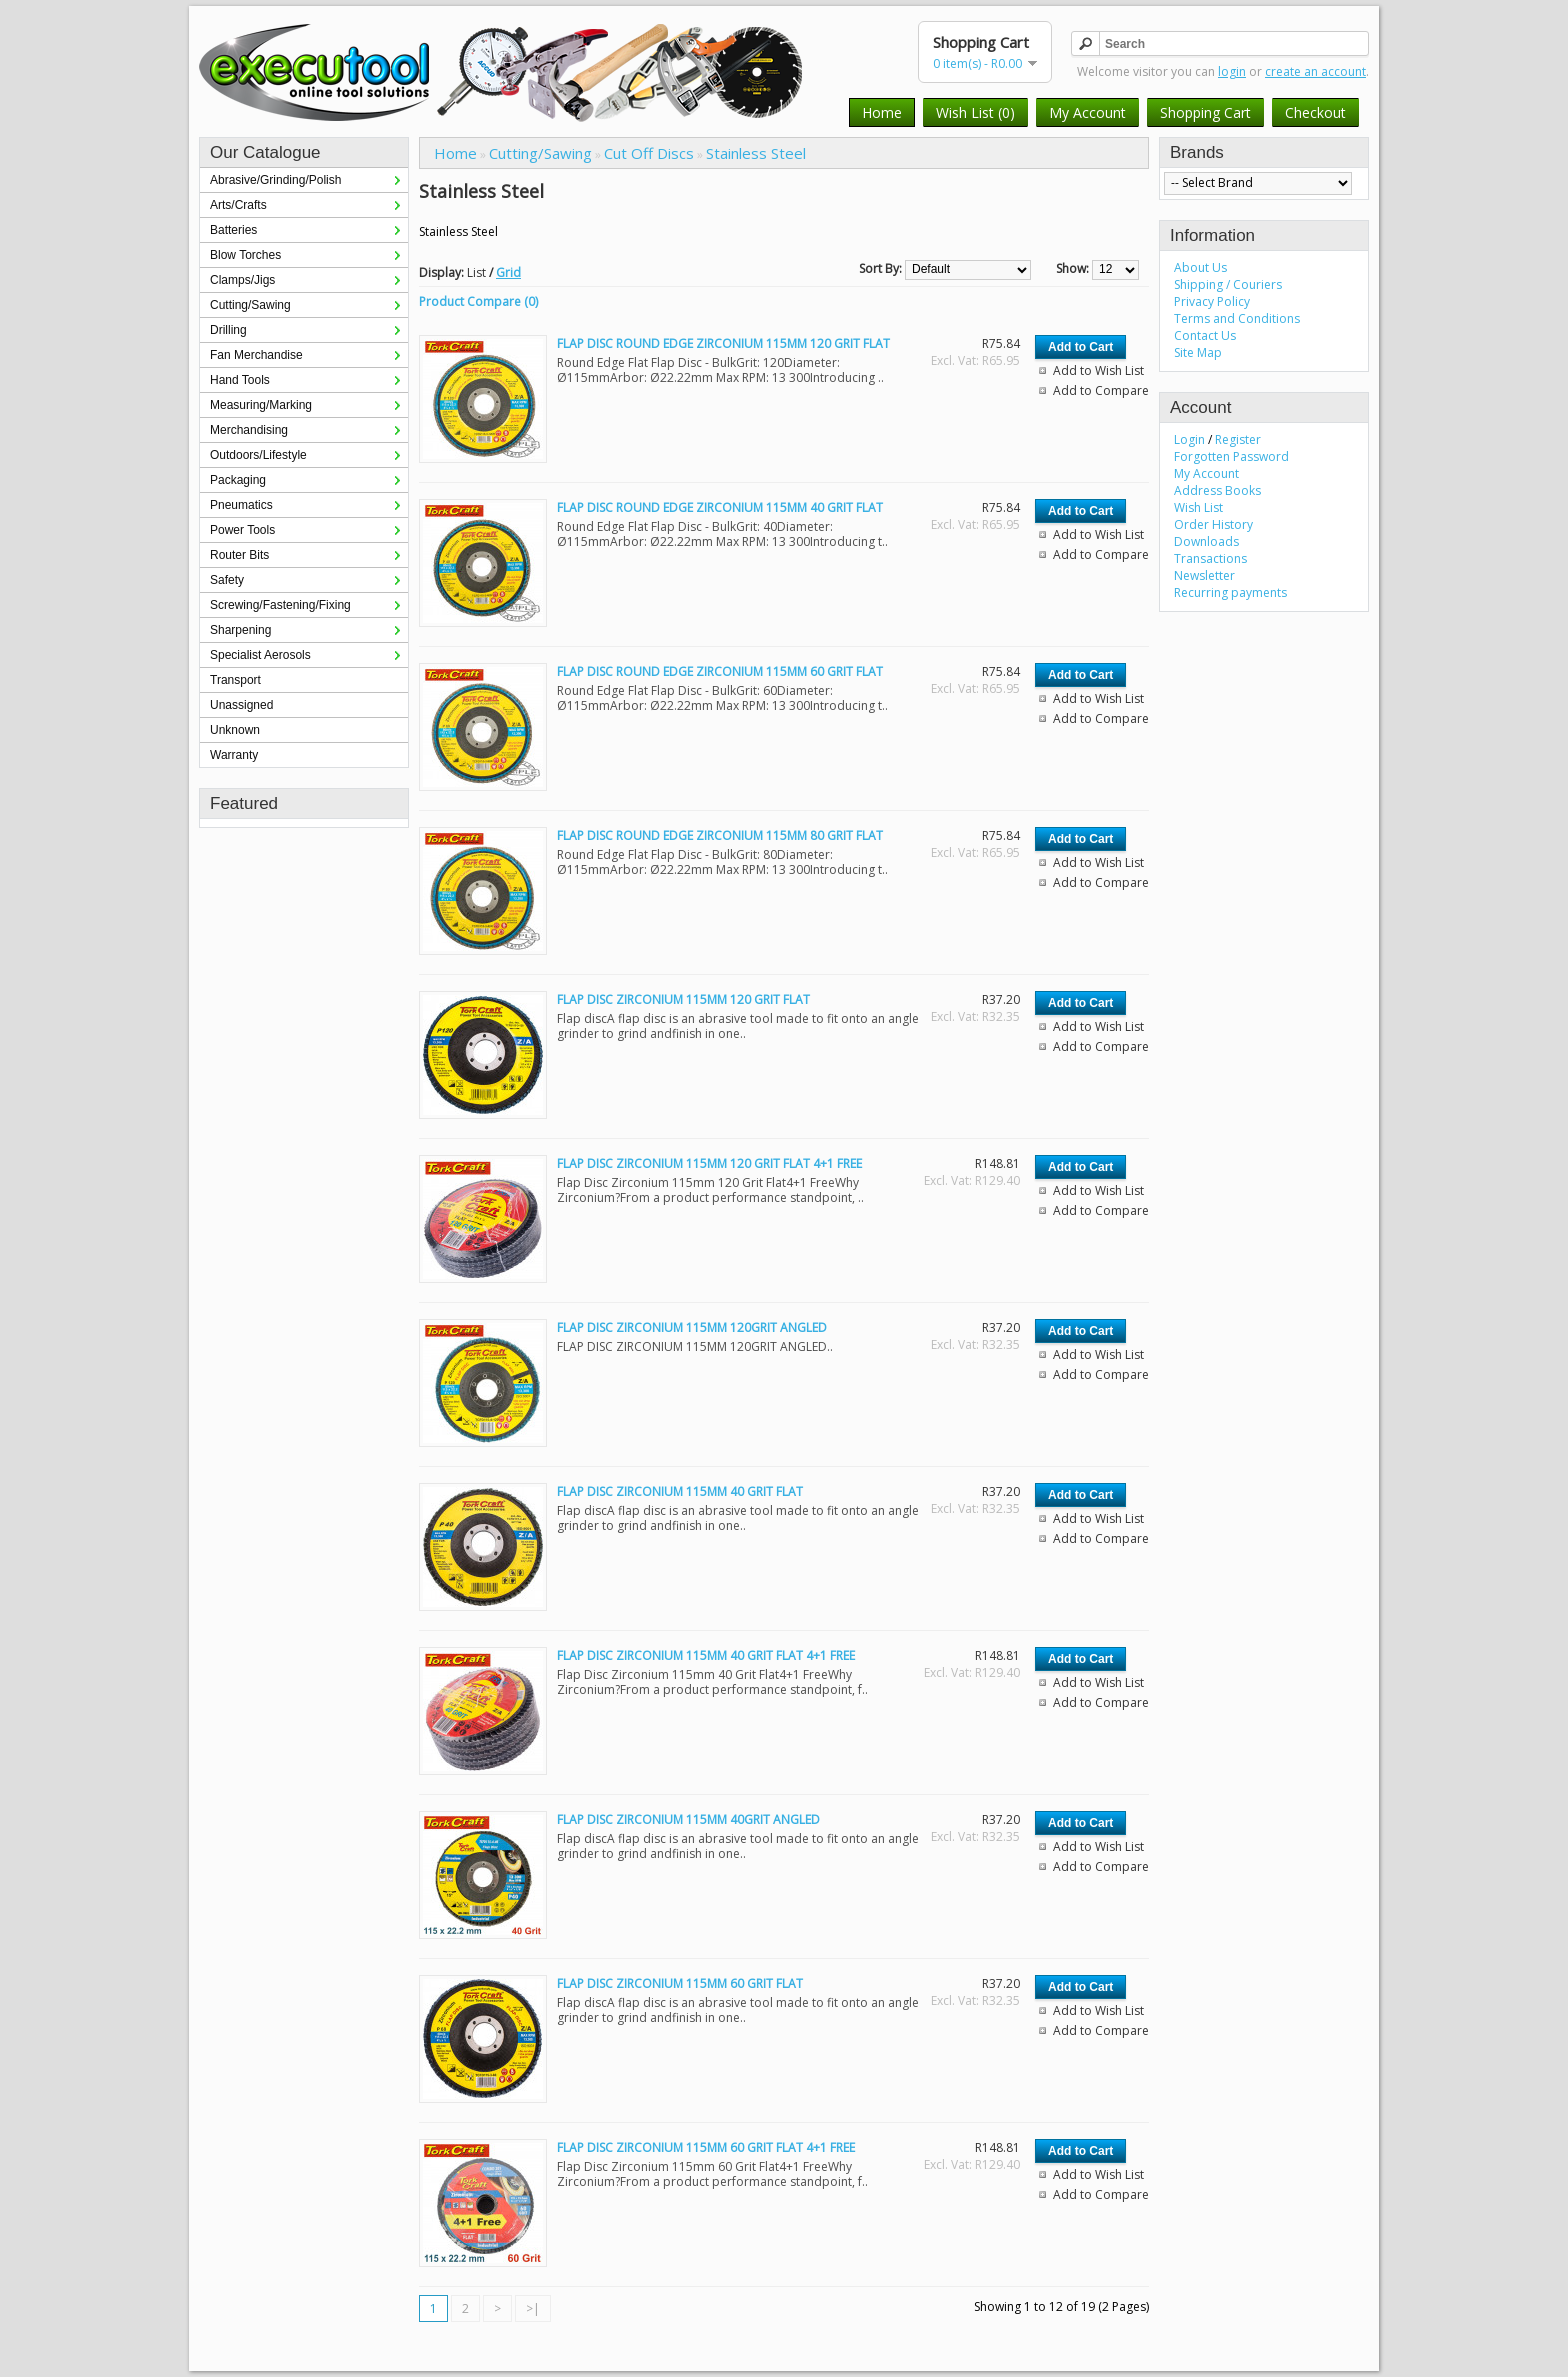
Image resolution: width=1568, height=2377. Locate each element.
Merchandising (249, 430)
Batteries (233, 230)
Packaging (238, 480)
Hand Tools (240, 380)
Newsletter (1204, 575)
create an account (1315, 71)
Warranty (234, 755)
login (1232, 71)
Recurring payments (1230, 592)
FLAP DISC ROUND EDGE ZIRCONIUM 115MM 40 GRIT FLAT (720, 507)
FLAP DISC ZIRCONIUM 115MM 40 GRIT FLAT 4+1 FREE (706, 1655)
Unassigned (241, 705)
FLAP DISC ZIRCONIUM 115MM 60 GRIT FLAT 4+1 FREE (706, 2147)
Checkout (1315, 112)
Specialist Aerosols (260, 655)
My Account (1087, 112)
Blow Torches (245, 255)
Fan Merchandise (256, 355)
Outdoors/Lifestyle (258, 455)
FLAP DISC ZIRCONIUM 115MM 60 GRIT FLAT (680, 1983)
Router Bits (239, 555)
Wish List (1198, 507)
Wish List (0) (975, 112)
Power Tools (242, 530)
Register (1238, 439)
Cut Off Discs (649, 153)
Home (882, 112)
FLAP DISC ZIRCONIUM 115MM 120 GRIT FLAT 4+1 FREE (709, 1163)
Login (1189, 439)
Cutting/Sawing (250, 305)
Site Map (1198, 352)
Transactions (1210, 558)
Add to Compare (1101, 390)
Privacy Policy (1212, 301)
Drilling (228, 330)
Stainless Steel (756, 153)
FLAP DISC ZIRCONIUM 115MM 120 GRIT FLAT (683, 999)
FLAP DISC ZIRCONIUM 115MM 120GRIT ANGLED (692, 1327)
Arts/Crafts (238, 205)
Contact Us (1205, 335)
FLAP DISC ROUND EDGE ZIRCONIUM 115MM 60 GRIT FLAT (720, 671)
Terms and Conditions (1237, 318)
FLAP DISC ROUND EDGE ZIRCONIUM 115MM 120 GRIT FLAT (723, 343)
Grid (508, 272)
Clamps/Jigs (242, 280)
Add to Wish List (1098, 370)
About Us (1200, 267)
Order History (1213, 524)
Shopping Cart (1205, 112)
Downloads (1206, 541)
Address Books (1217, 490)
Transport (235, 680)
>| (533, 2308)
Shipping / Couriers (1228, 284)
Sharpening (240, 630)
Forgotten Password (1231, 456)
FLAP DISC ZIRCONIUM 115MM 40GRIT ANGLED (688, 1819)
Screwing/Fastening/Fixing (280, 605)
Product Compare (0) (478, 301)
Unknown (235, 730)
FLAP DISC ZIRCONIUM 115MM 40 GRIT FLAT (680, 1491)
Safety (227, 580)
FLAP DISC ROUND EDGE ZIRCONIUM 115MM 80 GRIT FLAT (720, 835)
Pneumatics (241, 505)
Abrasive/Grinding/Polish (275, 180)
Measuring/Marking (261, 405)
